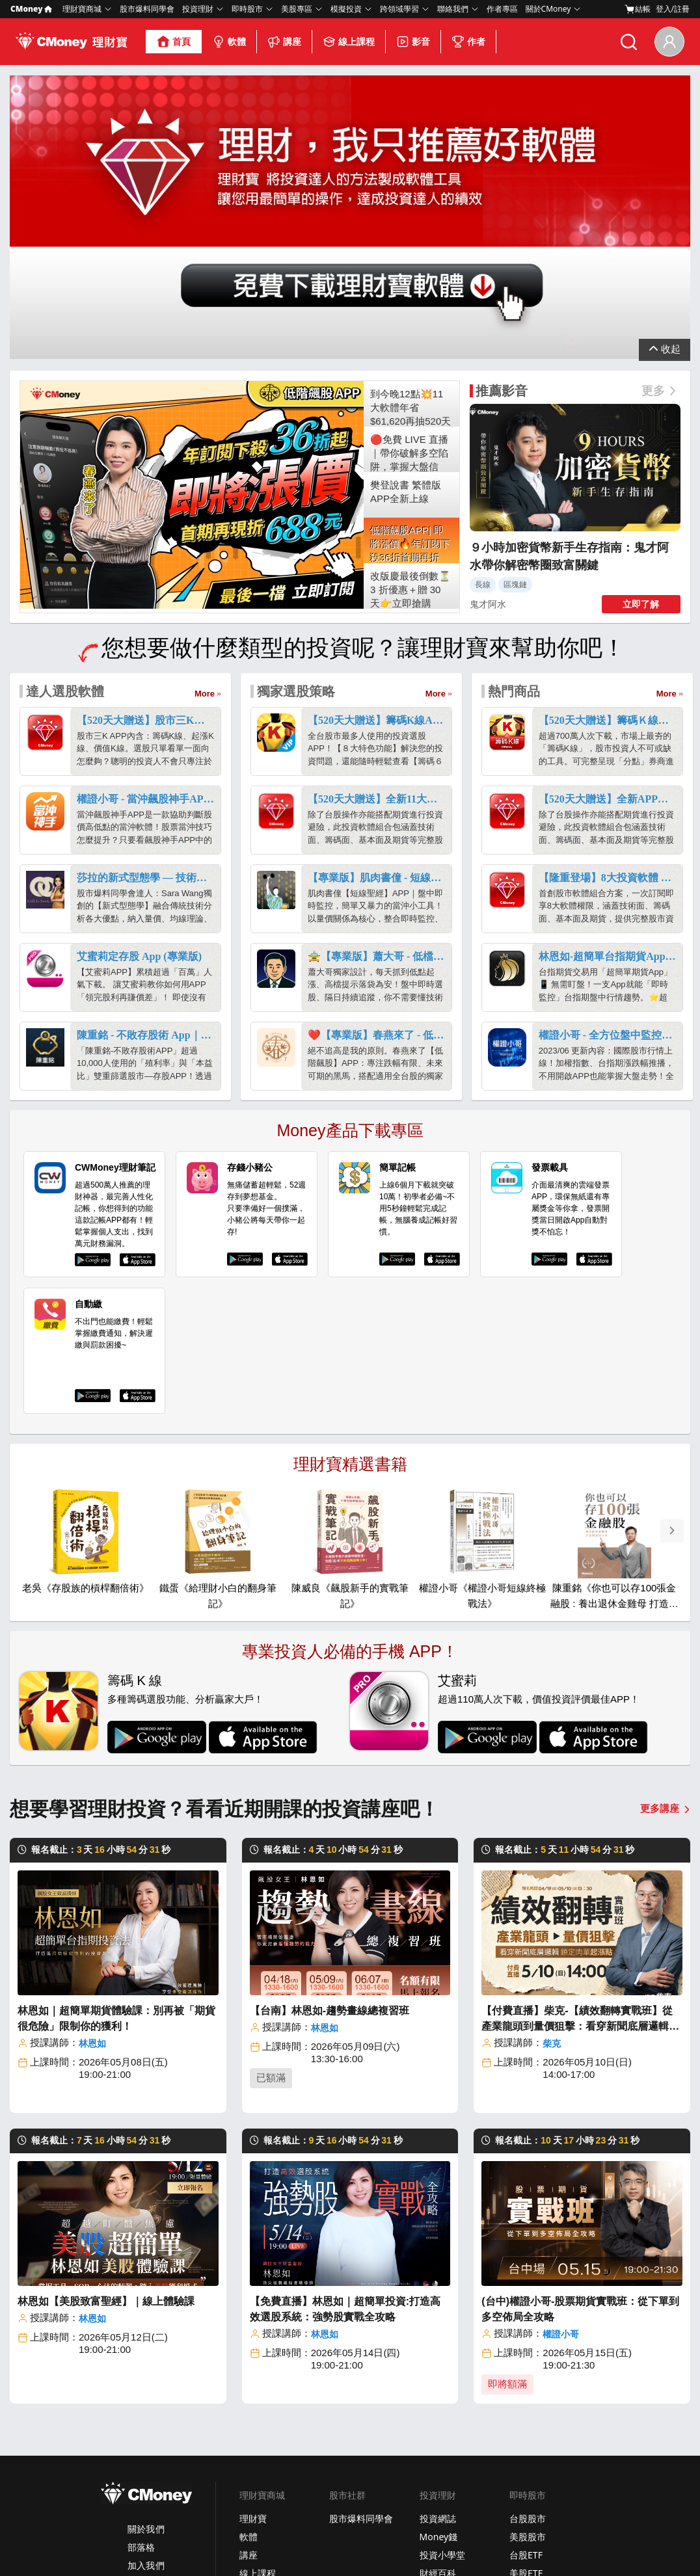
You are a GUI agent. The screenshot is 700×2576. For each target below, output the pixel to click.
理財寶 (253, 2298)
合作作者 (257, 2389)
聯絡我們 (452, 8)
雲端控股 (347, 2478)
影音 (413, 41)
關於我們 (146, 2308)
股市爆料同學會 (147, 8)
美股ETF (526, 2352)
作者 (468, 41)
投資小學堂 (442, 2334)
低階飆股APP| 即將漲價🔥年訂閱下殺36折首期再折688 (410, 323)
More (205, 473)
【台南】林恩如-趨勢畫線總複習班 (329, 1790)
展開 (665, 122)
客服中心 (527, 2442)
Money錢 (439, 2316)
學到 (429, 2442)
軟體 (229, 41)
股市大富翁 (352, 2442)
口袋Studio (442, 2460)
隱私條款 (116, 2545)
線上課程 (349, 41)
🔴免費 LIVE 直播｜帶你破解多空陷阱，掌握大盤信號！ (409, 232)
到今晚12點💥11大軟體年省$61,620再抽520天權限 (410, 187)
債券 (518, 2371)
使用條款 (158, 2545)
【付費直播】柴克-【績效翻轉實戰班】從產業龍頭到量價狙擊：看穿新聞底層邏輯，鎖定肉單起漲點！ (580, 1799)
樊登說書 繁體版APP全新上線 (405, 271)
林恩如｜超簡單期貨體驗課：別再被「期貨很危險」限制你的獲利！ (116, 1798)
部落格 (141, 2326)
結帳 (638, 9)
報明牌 (343, 2496)
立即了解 (641, 383)
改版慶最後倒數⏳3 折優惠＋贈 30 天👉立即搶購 (410, 369)
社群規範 (251, 2545)
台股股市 (527, 2298)
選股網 (343, 2460)
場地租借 (527, 2496)
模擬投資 (346, 8)
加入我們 (146, 2345)
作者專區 (502, 8)
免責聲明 (293, 2545)
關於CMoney (548, 8)
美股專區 (296, 8)
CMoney (31, 8)
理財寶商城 (81, 8)
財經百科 (438, 2352)
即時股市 (247, 8)
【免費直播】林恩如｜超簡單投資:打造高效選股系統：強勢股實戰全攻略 (345, 2088)
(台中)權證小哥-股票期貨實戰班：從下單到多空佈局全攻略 (580, 2088)
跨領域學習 (399, 8)
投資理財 (197, 8)
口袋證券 (438, 2389)
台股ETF (526, 2334)
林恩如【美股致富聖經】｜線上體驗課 (106, 2080)
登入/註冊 (673, 8)
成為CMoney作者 (545, 2478)
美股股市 (527, 2316)
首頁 (174, 41)
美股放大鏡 (442, 2371)
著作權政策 (204, 2545)
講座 (284, 41)
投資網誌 (438, 2298)
